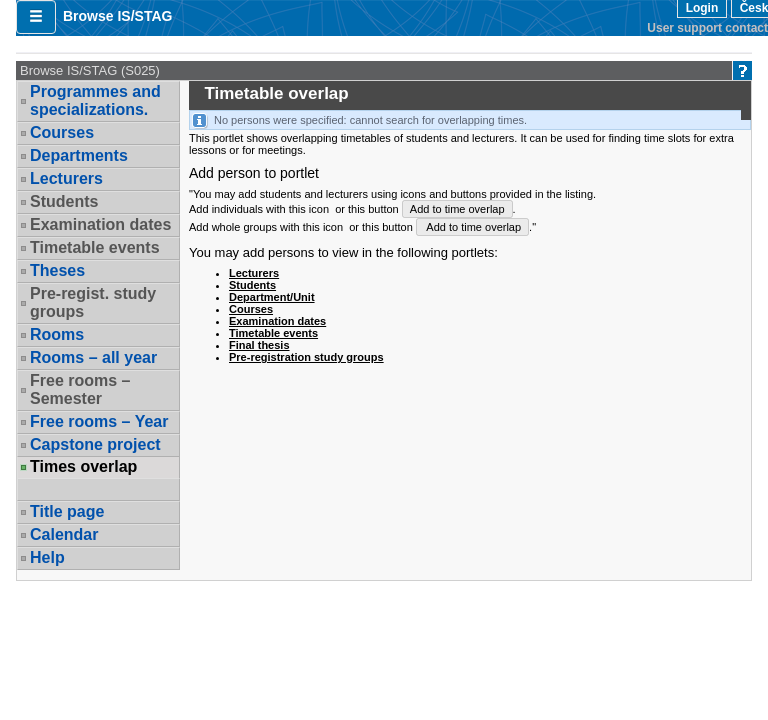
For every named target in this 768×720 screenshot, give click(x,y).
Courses (62, 132)
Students (64, 201)
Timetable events (95, 247)
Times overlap (83, 467)
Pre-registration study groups (306, 357)
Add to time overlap (457, 209)
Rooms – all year (93, 357)
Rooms (57, 334)
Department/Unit (272, 297)
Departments (79, 155)
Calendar (64, 534)
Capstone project (95, 444)
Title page (67, 511)
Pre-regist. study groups (93, 302)
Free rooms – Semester (80, 389)
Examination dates (100, 224)
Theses (57, 270)
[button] (36, 17)
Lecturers (66, 178)
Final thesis (259, 345)
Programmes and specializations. (95, 100)
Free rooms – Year (99, 421)
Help (47, 557)
